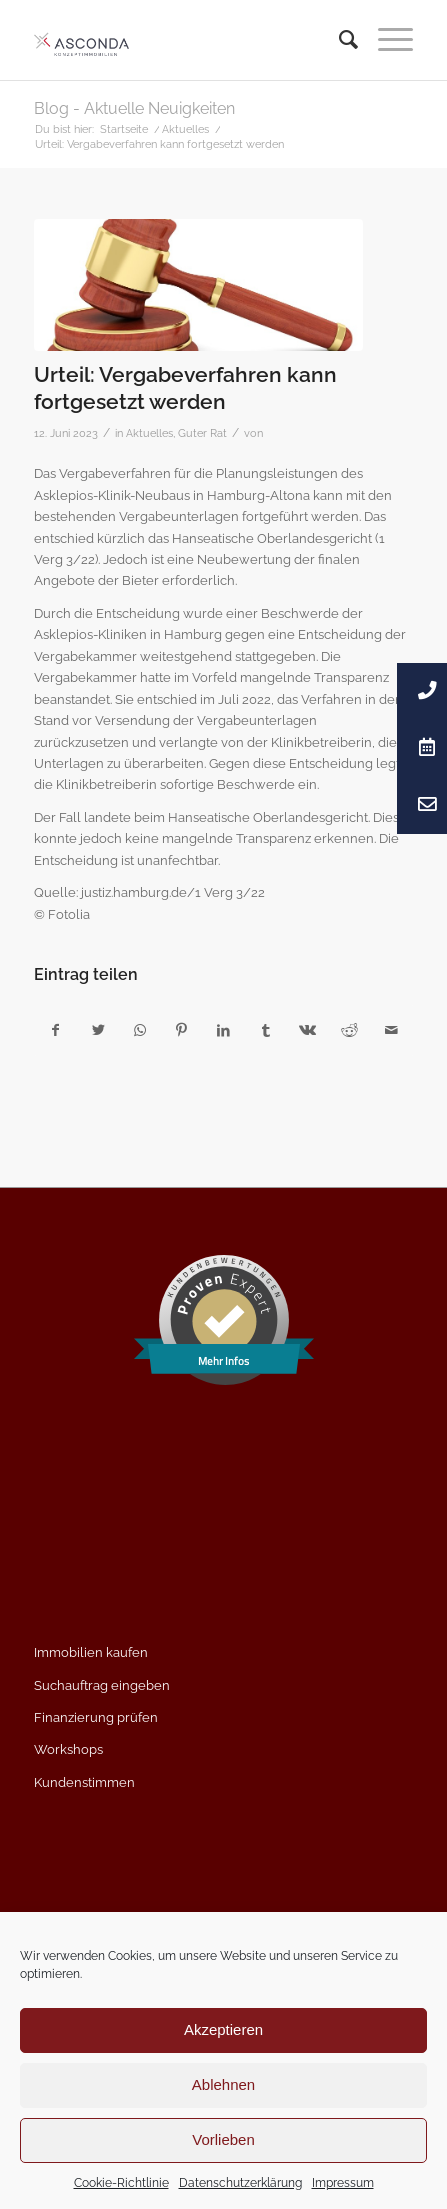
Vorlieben (223, 2139)
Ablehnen (223, 2084)
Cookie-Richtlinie (121, 2183)
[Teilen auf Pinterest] (181, 1030)
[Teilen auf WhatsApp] (140, 1030)
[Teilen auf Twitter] (98, 1030)
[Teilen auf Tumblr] (265, 1030)
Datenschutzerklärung (240, 2183)
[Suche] (338, 40)
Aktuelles (149, 433)
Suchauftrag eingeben (102, 1685)
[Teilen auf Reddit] (349, 1030)
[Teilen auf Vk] (307, 1030)
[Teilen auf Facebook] (56, 1030)
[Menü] (385, 40)
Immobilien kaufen (91, 1652)
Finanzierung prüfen (96, 1717)
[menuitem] (338, 40)
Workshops (68, 1749)
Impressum (343, 2183)
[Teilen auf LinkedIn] (223, 1030)
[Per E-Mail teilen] (391, 1030)
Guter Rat (202, 433)
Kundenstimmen (84, 1782)
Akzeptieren (223, 2029)
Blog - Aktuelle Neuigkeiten (134, 108)
